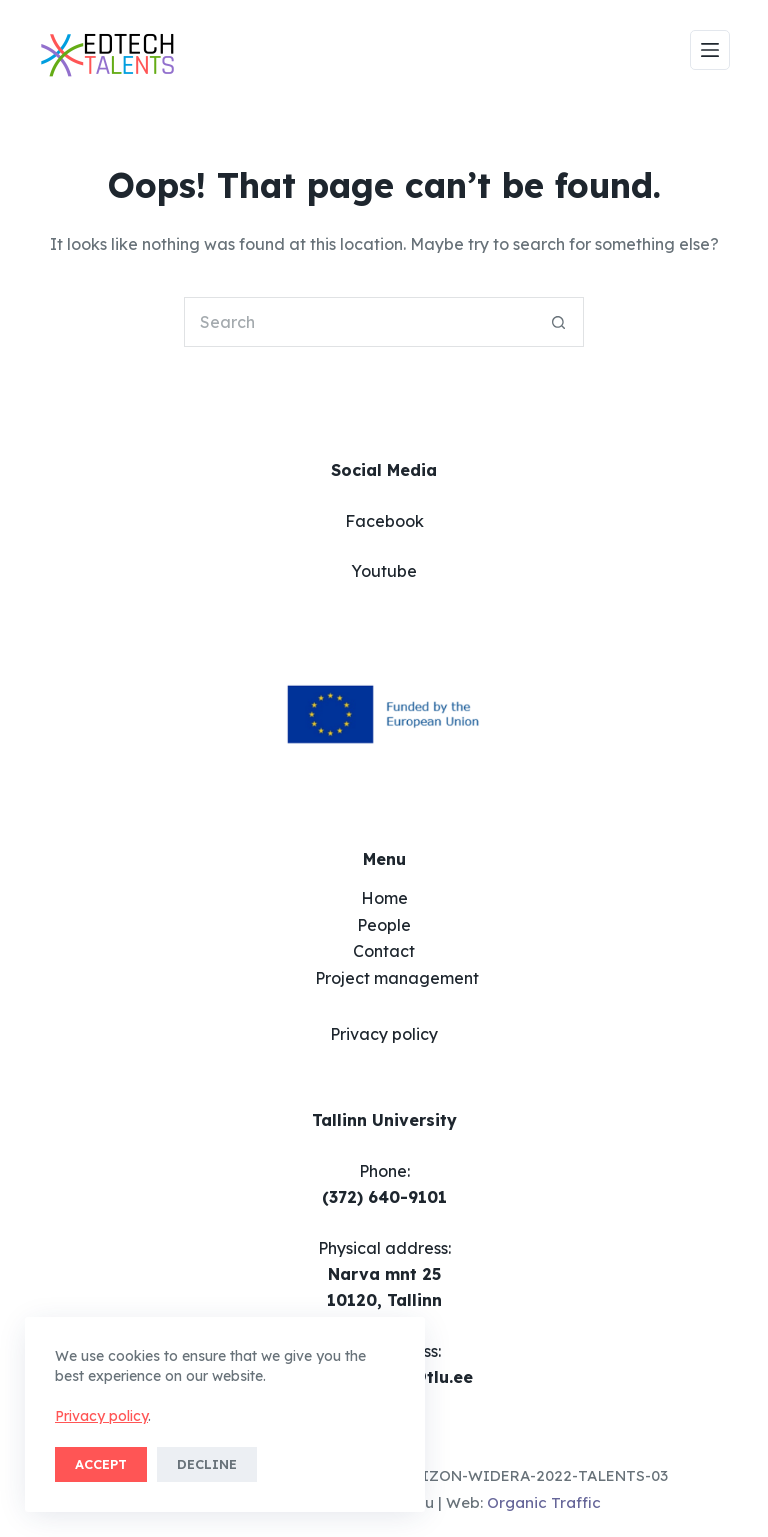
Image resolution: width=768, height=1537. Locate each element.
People (384, 925)
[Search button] (559, 322)
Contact (384, 951)
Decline (207, 1464)
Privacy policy (101, 1416)
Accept (101, 1464)
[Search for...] (359, 322)
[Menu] (710, 50)
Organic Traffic (544, 1502)
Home (384, 898)
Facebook (384, 521)
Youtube (384, 571)
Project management (397, 978)
